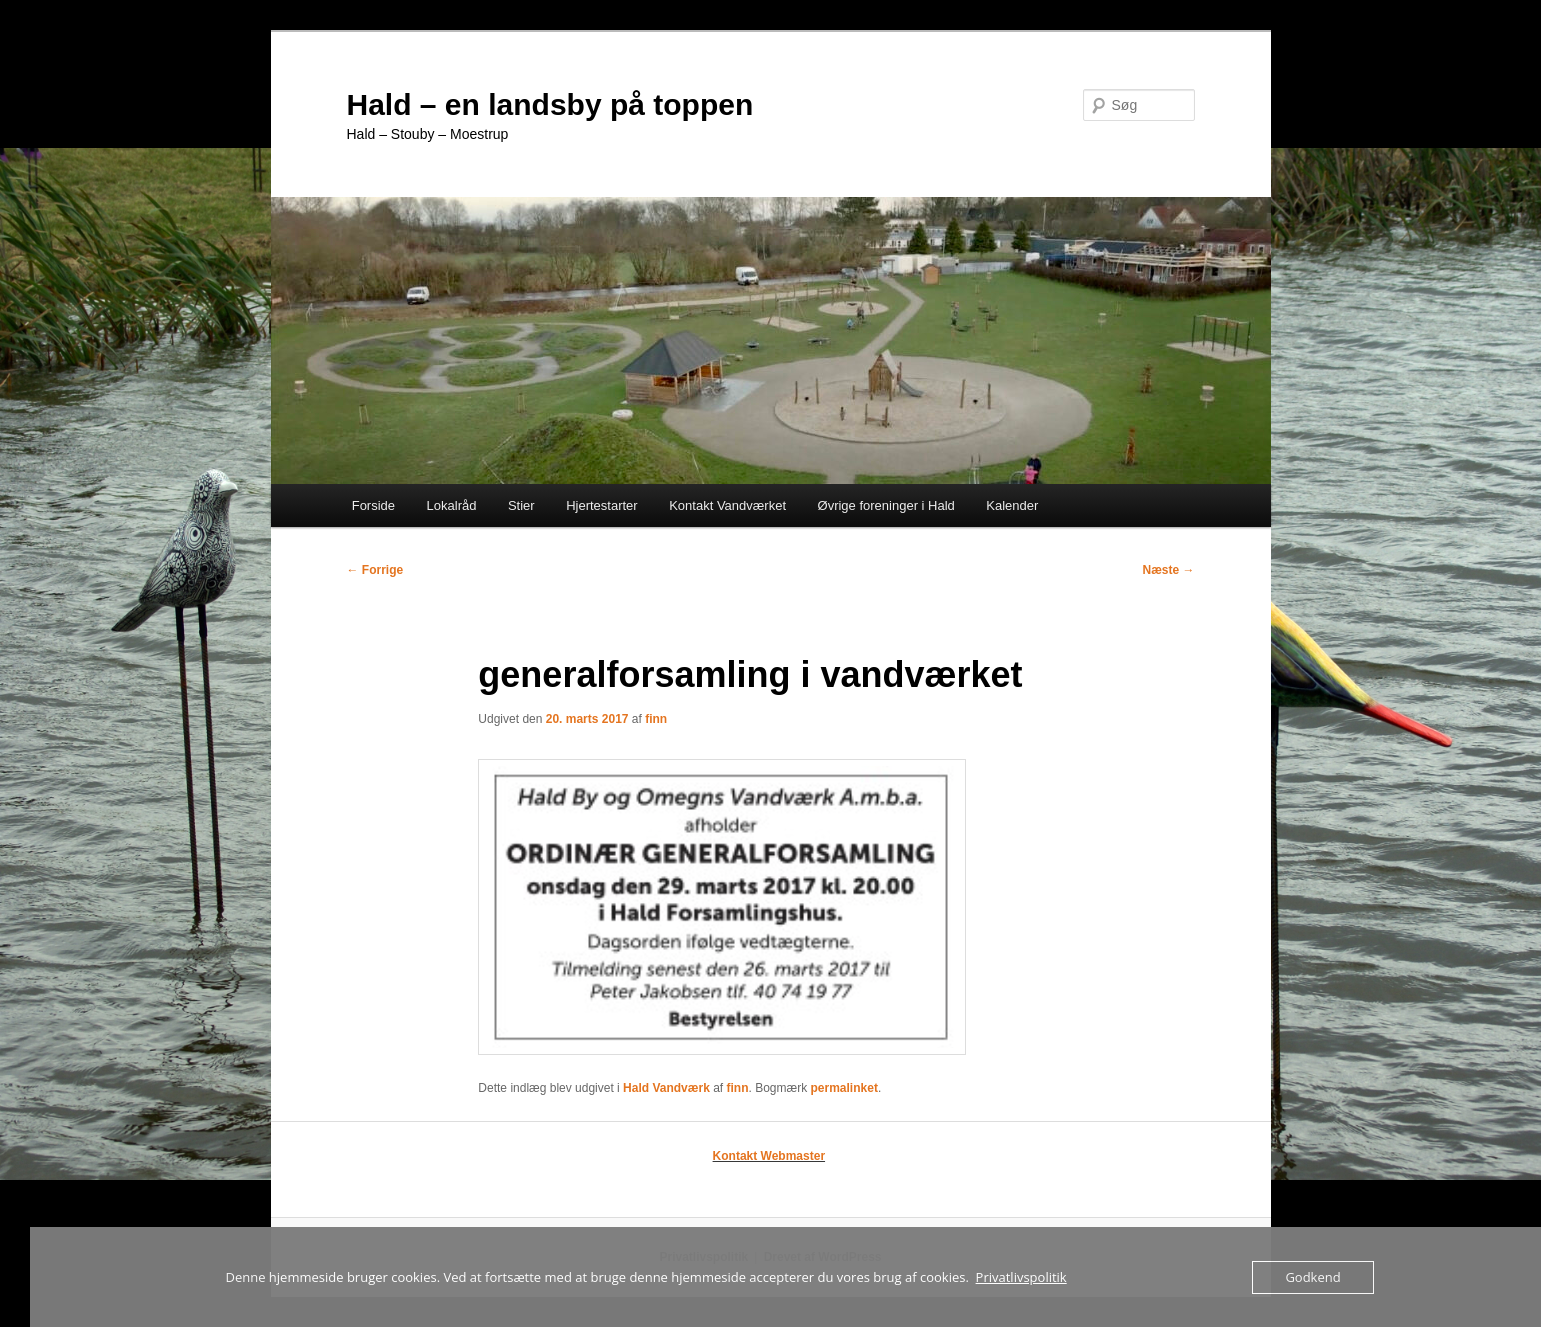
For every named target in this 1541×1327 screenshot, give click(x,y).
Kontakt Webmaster (769, 1156)
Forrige (375, 570)
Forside (373, 505)
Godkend (1312, 1277)
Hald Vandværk (666, 1088)
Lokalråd (452, 505)
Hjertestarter (602, 505)
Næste (1168, 570)
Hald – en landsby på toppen (550, 104)
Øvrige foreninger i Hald (886, 505)
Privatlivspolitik (1021, 1277)
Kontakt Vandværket (727, 505)
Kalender (1012, 505)
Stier (521, 505)
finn (656, 719)
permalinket (844, 1088)
